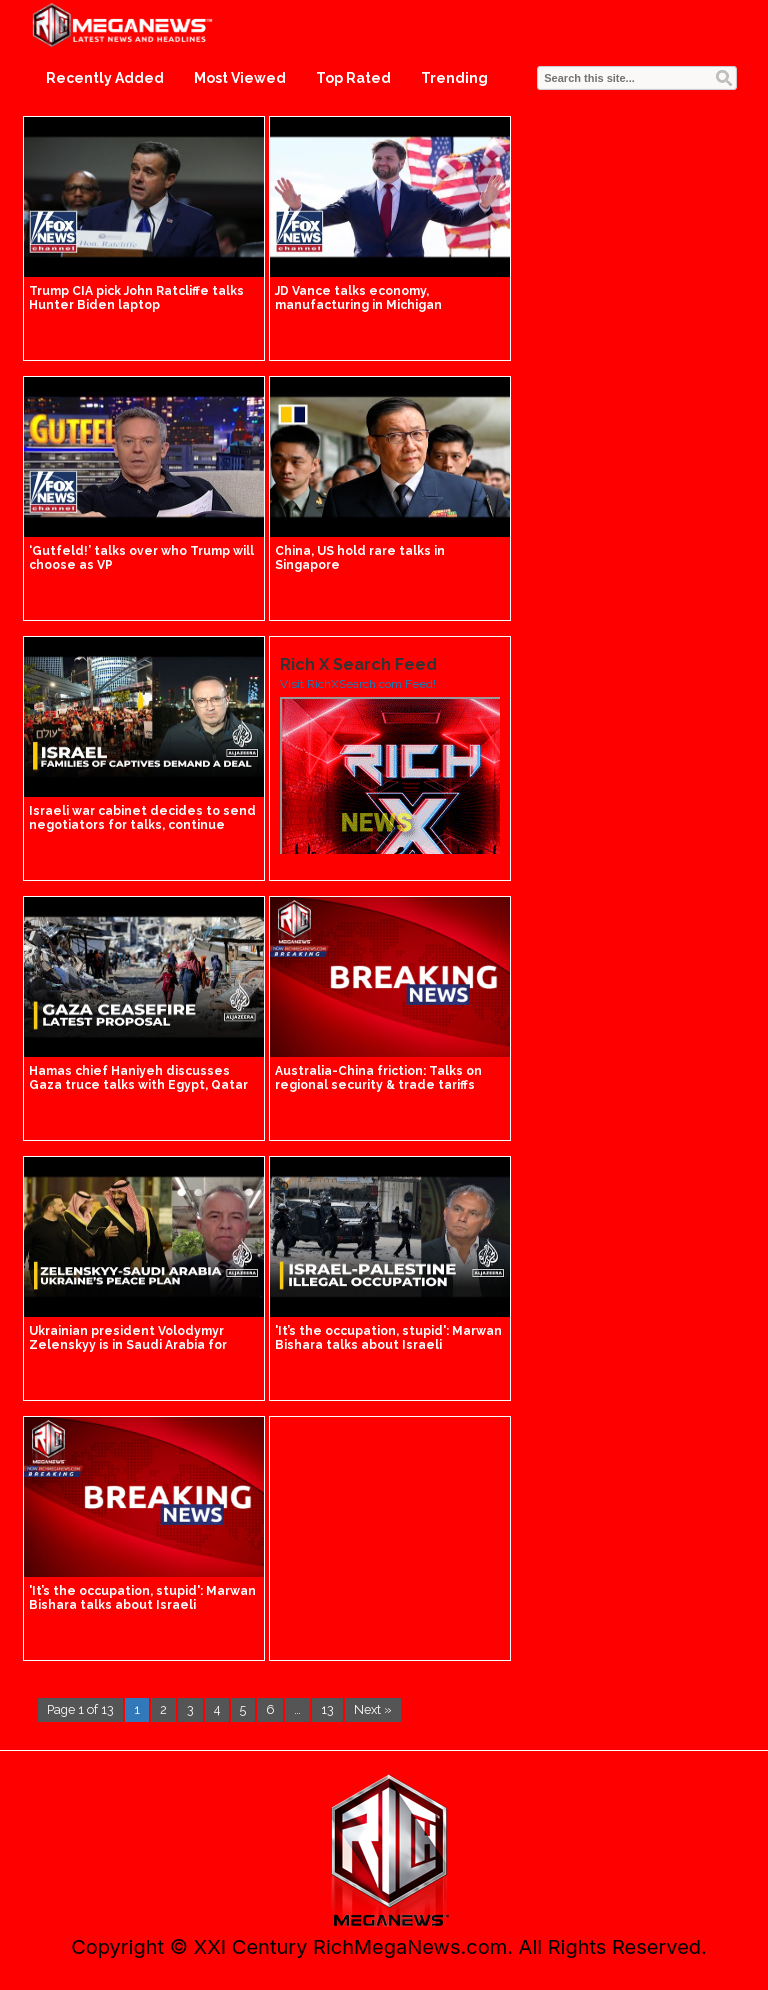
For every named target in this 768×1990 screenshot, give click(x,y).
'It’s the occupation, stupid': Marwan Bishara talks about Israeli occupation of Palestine (388, 1345)
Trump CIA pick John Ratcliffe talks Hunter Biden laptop (136, 298)
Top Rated (353, 78)
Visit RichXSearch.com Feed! (358, 684)
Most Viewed (240, 78)
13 (327, 1709)
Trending (454, 78)
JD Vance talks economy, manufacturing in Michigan (358, 298)
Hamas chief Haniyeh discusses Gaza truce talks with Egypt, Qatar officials (138, 1085)
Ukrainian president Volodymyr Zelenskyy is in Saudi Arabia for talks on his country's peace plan (133, 1345)
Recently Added (105, 78)
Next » (373, 1709)
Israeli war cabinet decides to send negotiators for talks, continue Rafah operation (142, 825)
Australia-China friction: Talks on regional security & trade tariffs (378, 1078)
